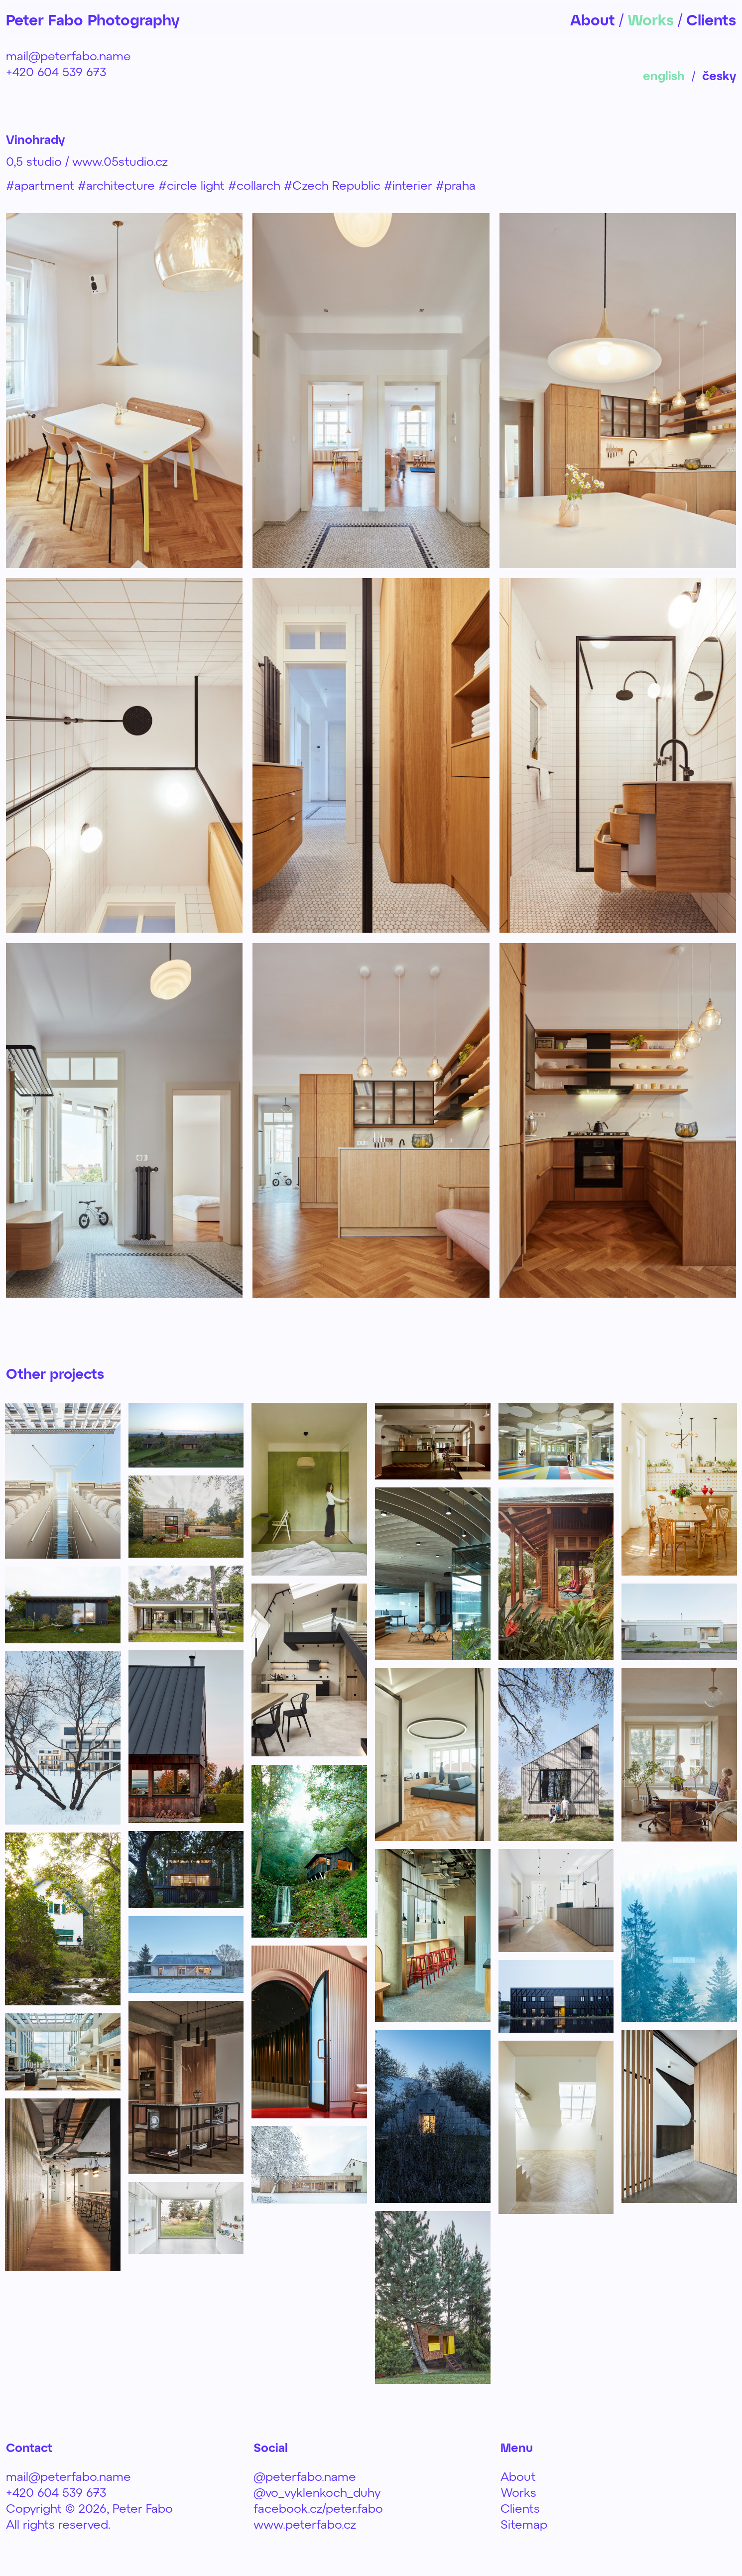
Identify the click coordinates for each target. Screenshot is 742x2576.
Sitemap (523, 2524)
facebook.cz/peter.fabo (318, 2508)
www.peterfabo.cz (304, 2524)
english (664, 75)
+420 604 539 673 (56, 71)
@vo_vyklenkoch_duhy (316, 2492)
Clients (520, 2508)
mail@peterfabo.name (68, 55)
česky (719, 75)
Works (518, 2492)
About (518, 2476)
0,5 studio (34, 161)
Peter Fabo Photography (93, 19)
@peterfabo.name (304, 2476)
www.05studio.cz (120, 161)
